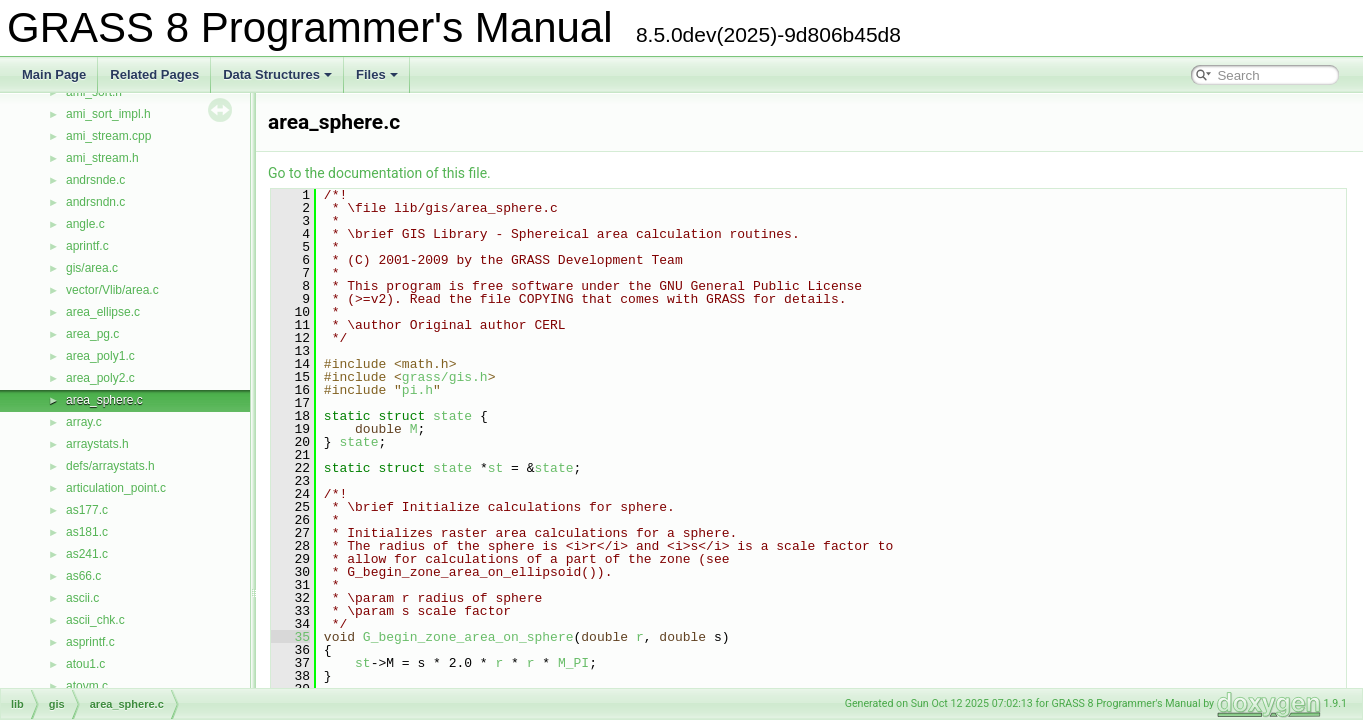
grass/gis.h (445, 377)
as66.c (83, 576)
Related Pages (154, 74)
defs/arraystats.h (110, 466)
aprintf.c (87, 246)
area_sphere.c (104, 400)
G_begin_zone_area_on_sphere (468, 637)
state (452, 416)
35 (290, 637)
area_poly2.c (100, 378)
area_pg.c (92, 334)
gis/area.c (92, 268)
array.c (84, 422)
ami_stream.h (102, 158)
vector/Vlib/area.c (112, 290)
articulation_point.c (116, 488)
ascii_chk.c (95, 620)
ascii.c (82, 598)
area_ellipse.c (103, 312)
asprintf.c (90, 642)
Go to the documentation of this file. (379, 173)
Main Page (54, 74)
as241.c (87, 554)
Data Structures (277, 74)
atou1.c (85, 664)
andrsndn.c (95, 202)
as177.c (87, 510)
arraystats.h (97, 444)
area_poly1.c (100, 356)
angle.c (85, 224)
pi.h (417, 390)
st (496, 468)
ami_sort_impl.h (108, 114)
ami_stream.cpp (108, 136)
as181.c (87, 532)
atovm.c (87, 686)
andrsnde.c (95, 180)
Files (377, 74)
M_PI (573, 663)
